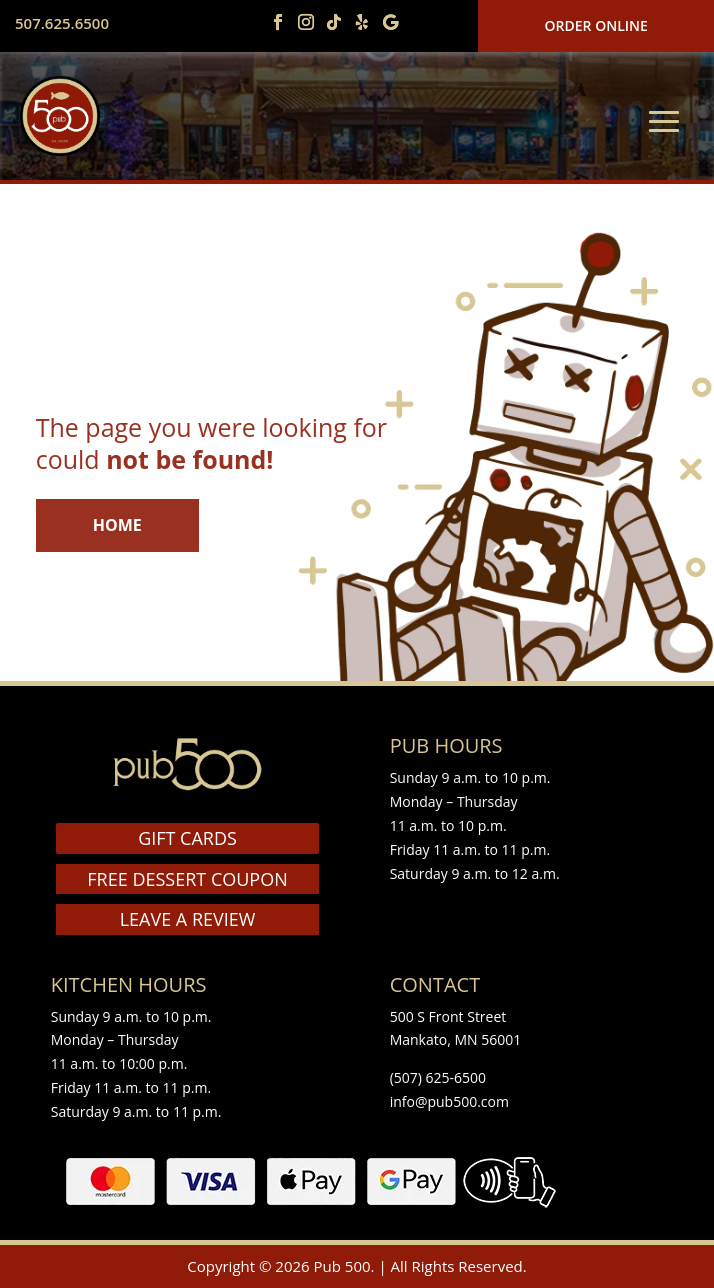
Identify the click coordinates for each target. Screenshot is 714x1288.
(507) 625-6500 (438, 1077)
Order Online (596, 25)
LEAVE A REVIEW (188, 919)
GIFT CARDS (187, 838)
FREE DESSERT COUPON (187, 879)
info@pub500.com (449, 1101)
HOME (117, 525)
